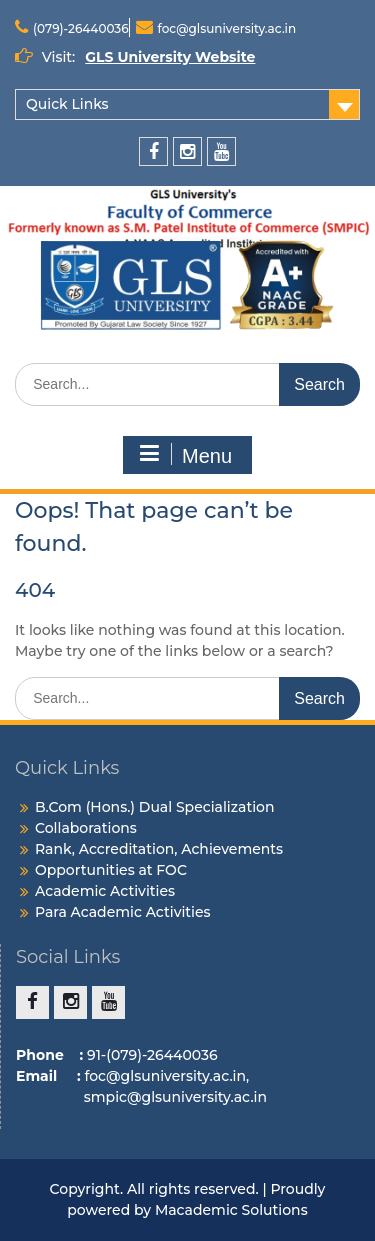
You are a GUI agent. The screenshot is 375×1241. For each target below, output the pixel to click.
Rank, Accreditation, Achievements (159, 849)
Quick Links (67, 104)
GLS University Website (170, 57)
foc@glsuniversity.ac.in (227, 28)
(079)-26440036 (81, 28)
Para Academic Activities (123, 912)
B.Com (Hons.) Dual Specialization (155, 807)
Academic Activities (105, 891)
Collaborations (86, 828)
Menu (185, 455)
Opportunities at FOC (111, 870)
